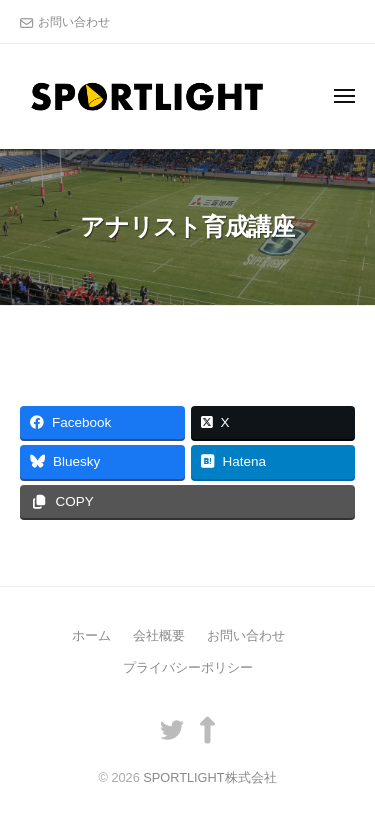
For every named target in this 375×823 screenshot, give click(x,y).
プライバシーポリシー (188, 667)
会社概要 (159, 635)
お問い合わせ (74, 22)
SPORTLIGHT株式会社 (209, 777)
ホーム (91, 635)
